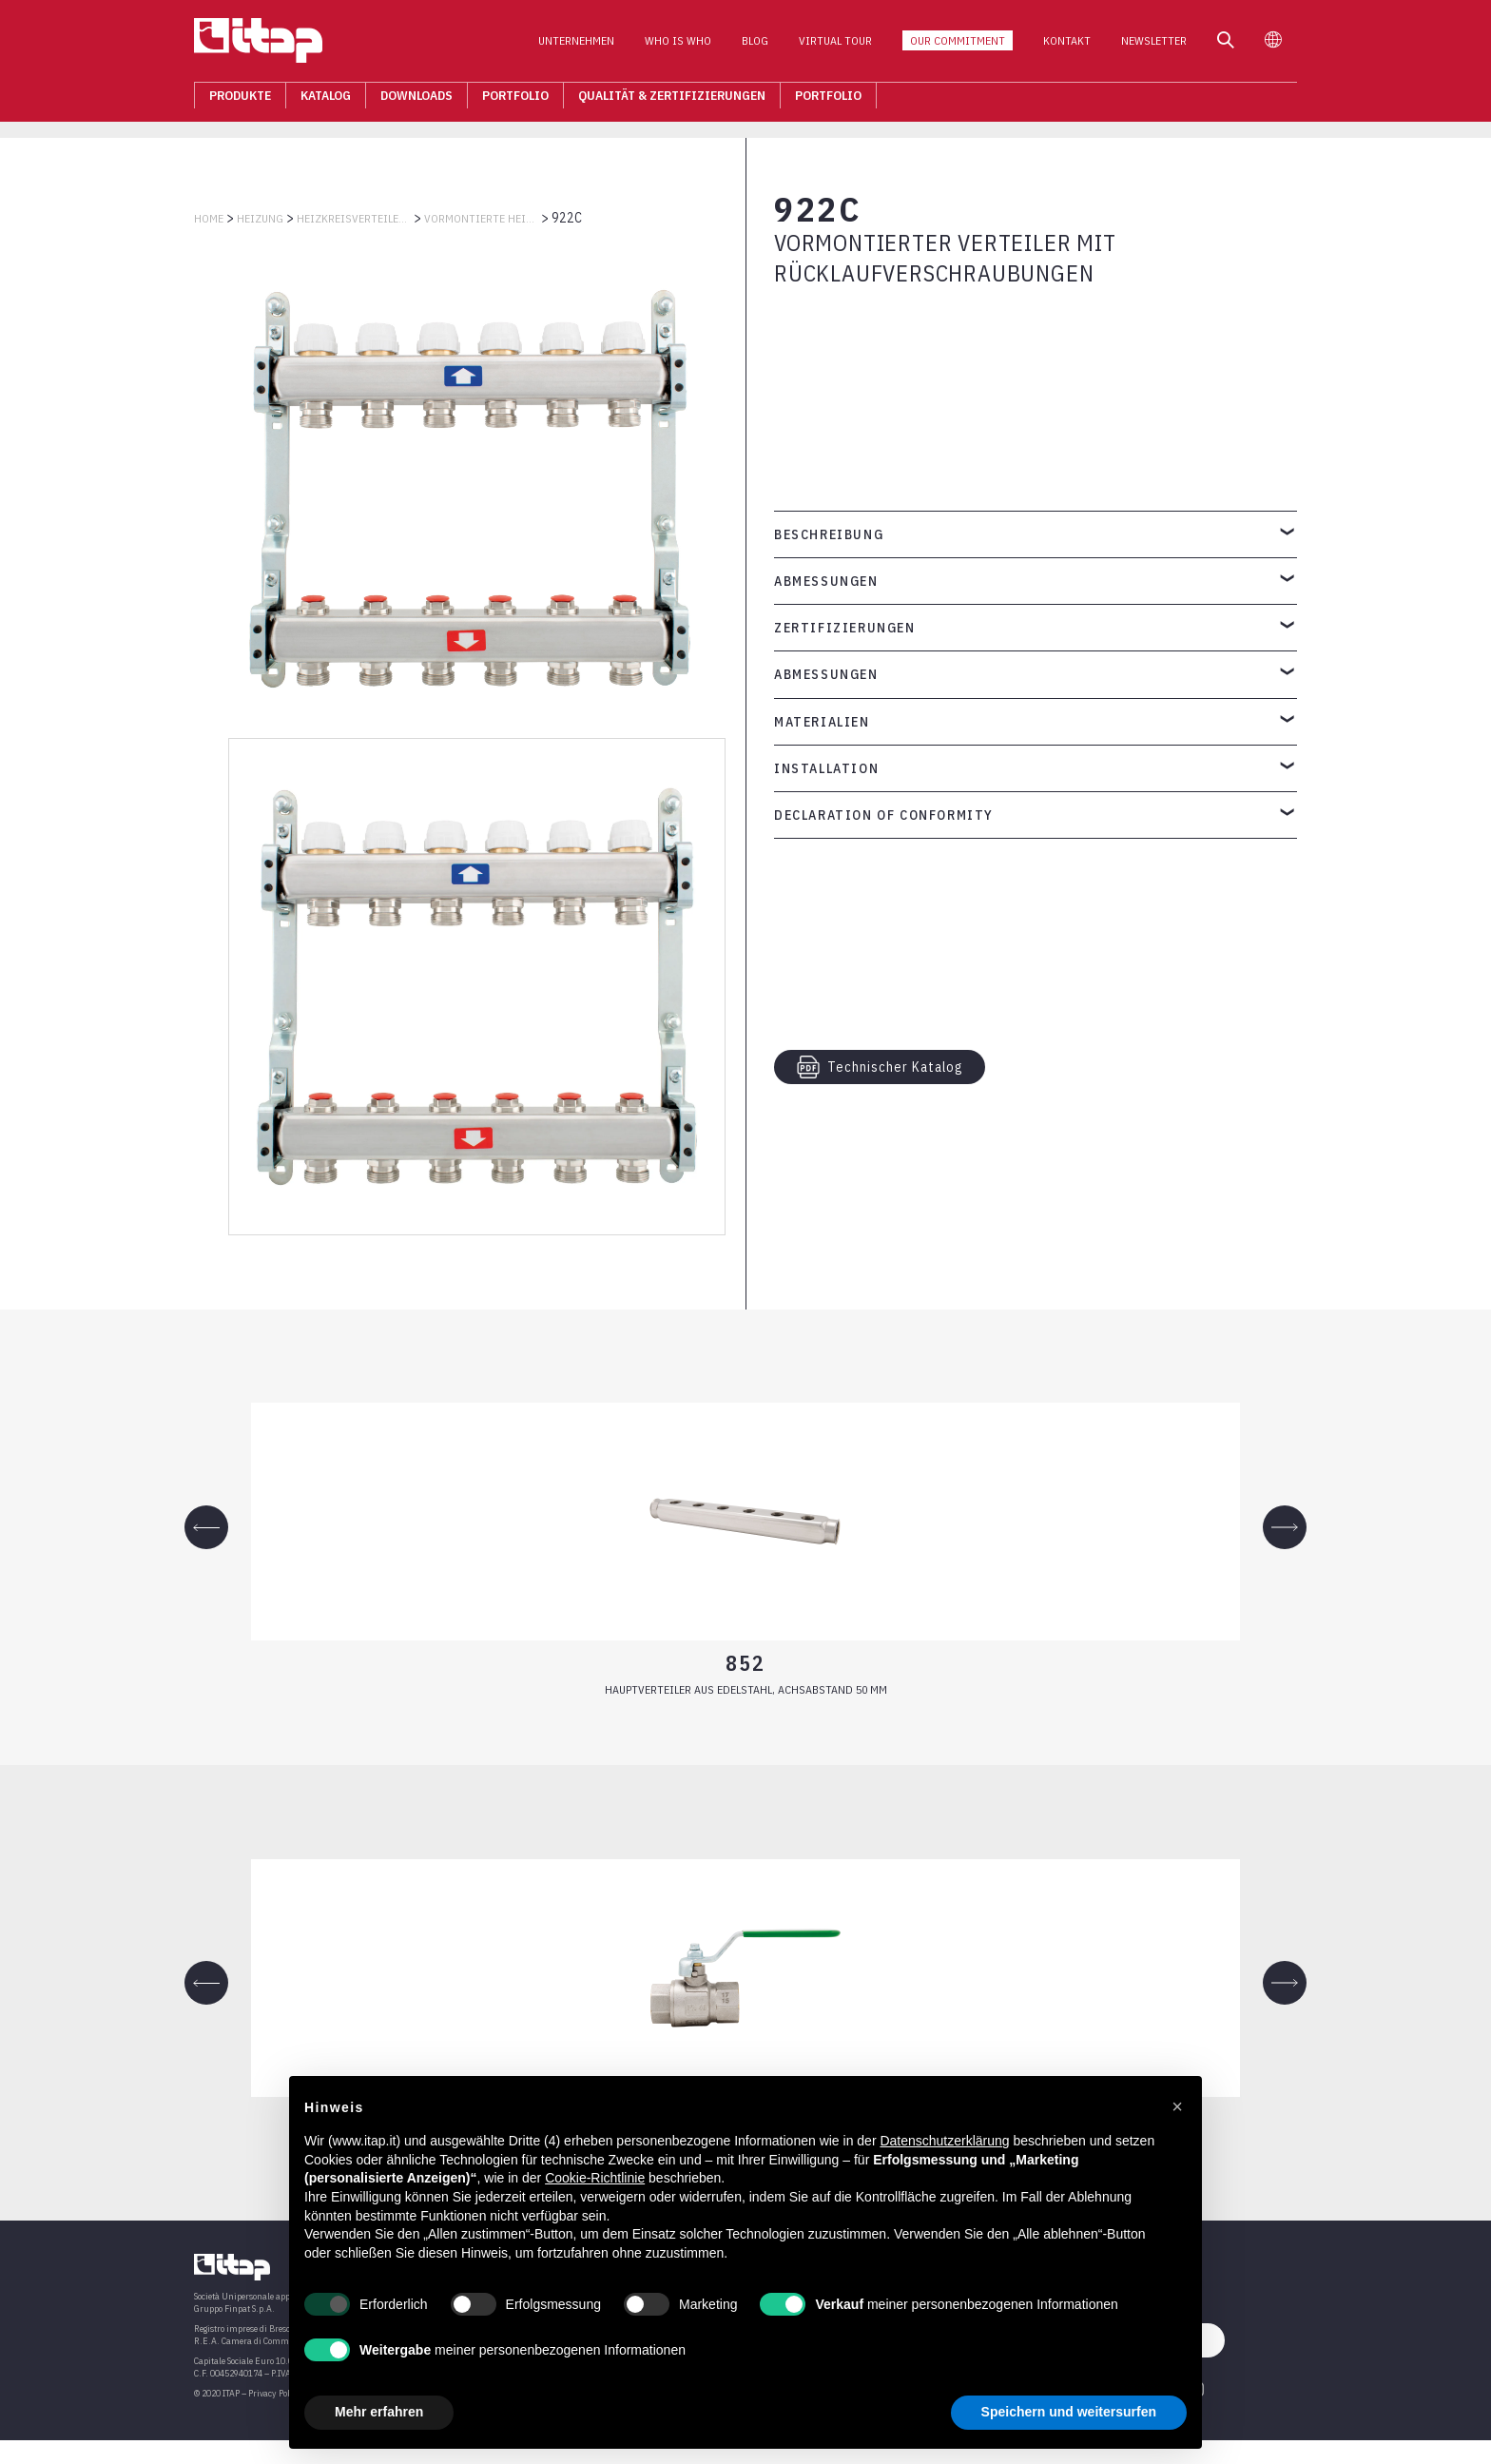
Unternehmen (576, 46)
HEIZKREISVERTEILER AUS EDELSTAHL (354, 218)
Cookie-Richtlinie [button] (595, 2177)
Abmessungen (826, 581)
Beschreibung (828, 534)
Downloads (416, 100)
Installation (826, 768)
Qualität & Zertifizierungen (671, 100)
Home (208, 218)
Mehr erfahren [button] (379, 2411)
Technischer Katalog (879, 1067)
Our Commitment (957, 46)
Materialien (822, 721)
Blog (755, 46)
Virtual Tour (835, 46)
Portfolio (515, 100)
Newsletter (1154, 46)
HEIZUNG (260, 218)
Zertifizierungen (845, 627)
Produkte (240, 100)
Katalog (325, 100)
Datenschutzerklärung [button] (944, 2140)
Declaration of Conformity (884, 815)
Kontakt (1067, 46)
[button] (1177, 2106)
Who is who (678, 46)
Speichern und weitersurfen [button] (1068, 2411)
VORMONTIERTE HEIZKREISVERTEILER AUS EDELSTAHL (481, 218)
